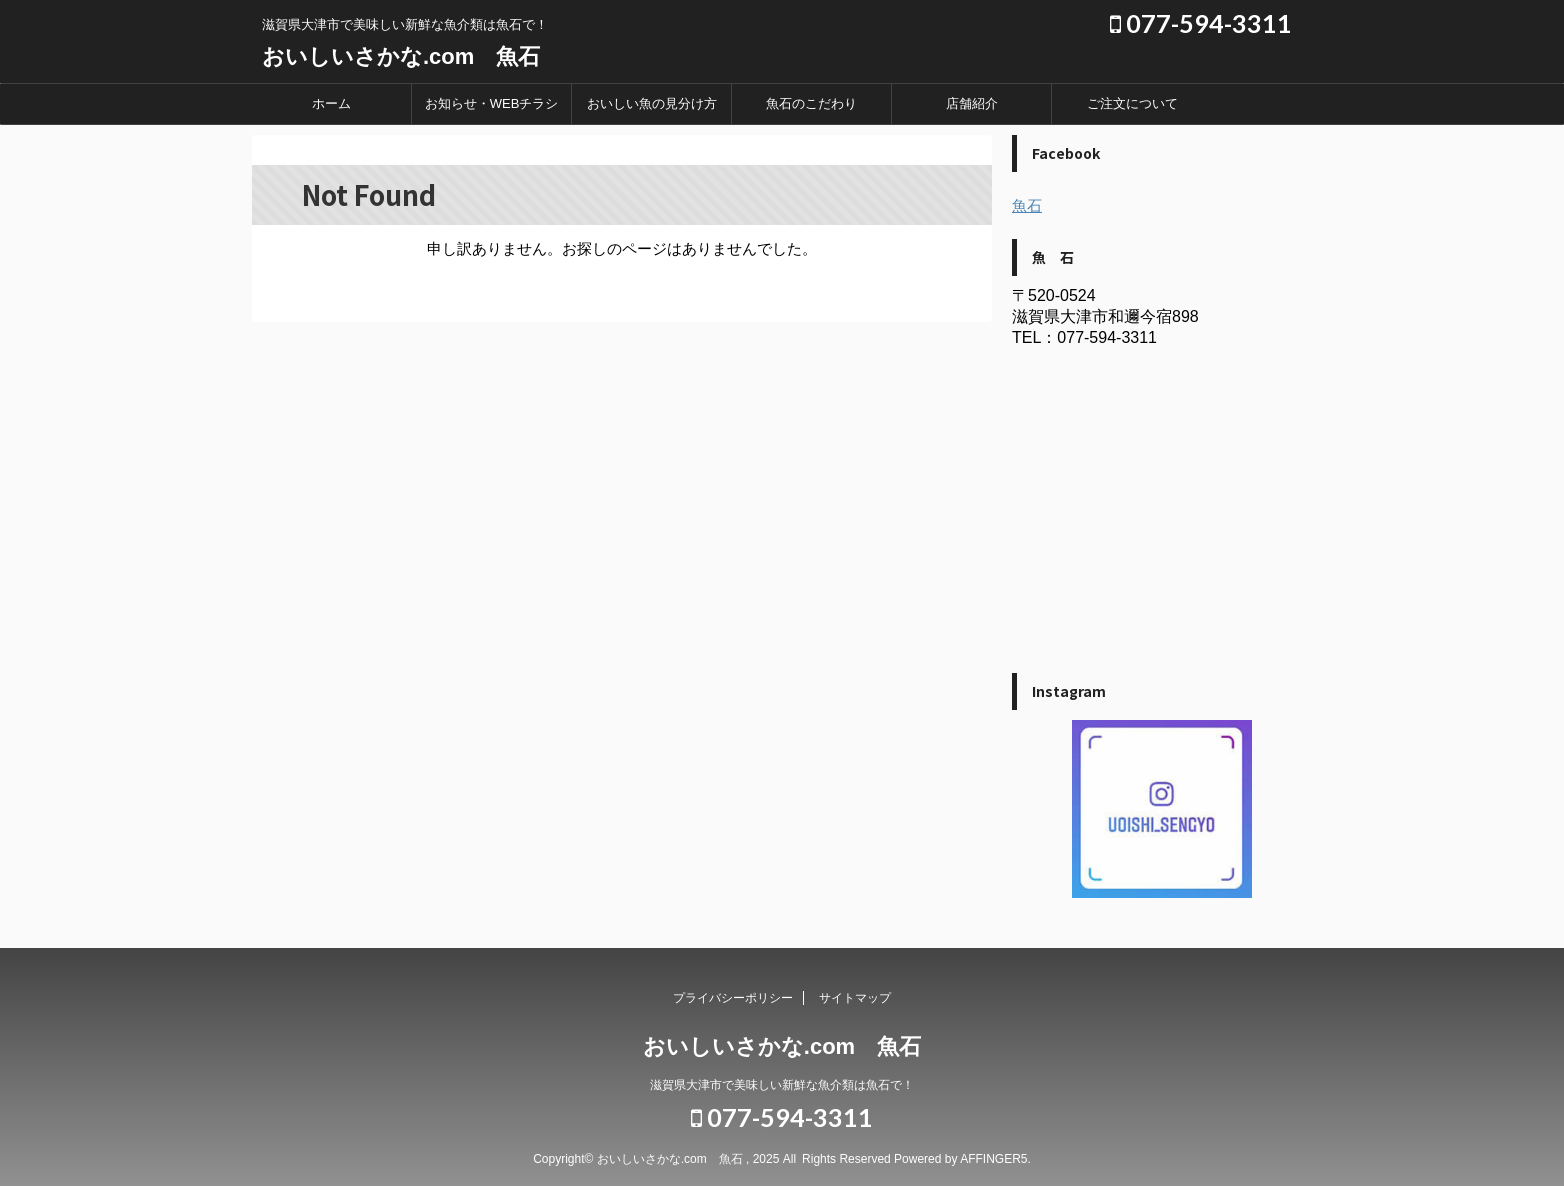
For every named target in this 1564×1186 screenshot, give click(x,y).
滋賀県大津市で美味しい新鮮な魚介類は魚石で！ (782, 1085)
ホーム (331, 103)
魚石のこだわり (811, 103)
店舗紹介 (972, 103)
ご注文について (1132, 103)
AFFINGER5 (993, 1159)
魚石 (1027, 205)
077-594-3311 (1201, 23)
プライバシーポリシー (733, 998)
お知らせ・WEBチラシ (492, 103)
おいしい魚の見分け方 (652, 103)
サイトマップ (855, 998)
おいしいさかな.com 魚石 (401, 56)
